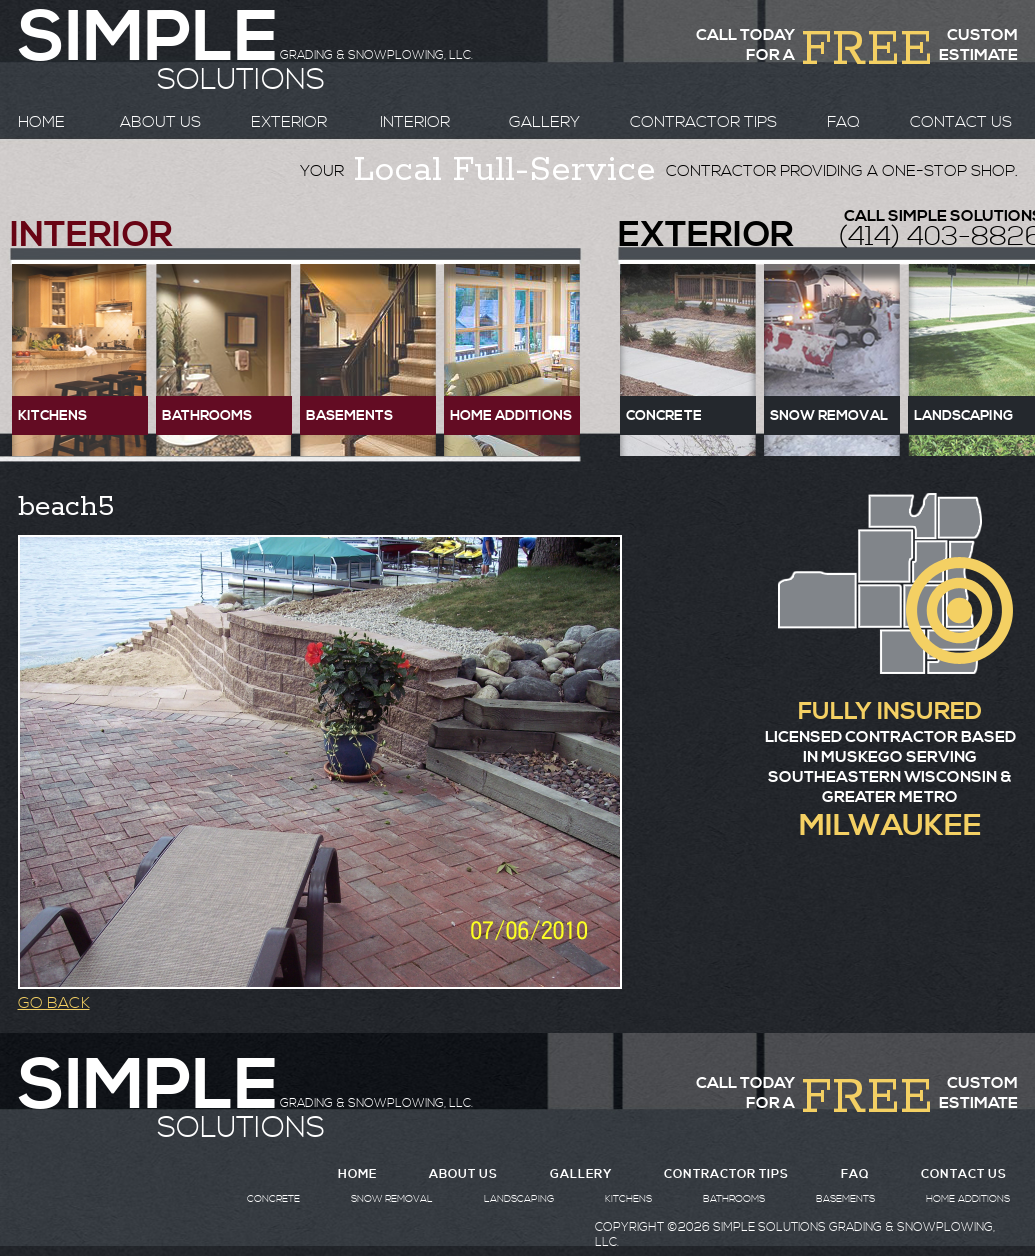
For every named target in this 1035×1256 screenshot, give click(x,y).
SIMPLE (148, 1087)
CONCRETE (273, 1199)
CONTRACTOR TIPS (703, 122)
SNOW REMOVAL (392, 1199)
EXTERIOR (289, 122)
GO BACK (54, 1003)
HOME (41, 122)
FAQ (843, 122)
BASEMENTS (845, 1199)
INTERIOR (415, 122)
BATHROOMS (734, 1199)
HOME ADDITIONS (968, 1199)
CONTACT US (961, 122)
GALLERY (544, 122)
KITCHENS (628, 1199)
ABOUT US (160, 122)
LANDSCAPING (519, 1199)
